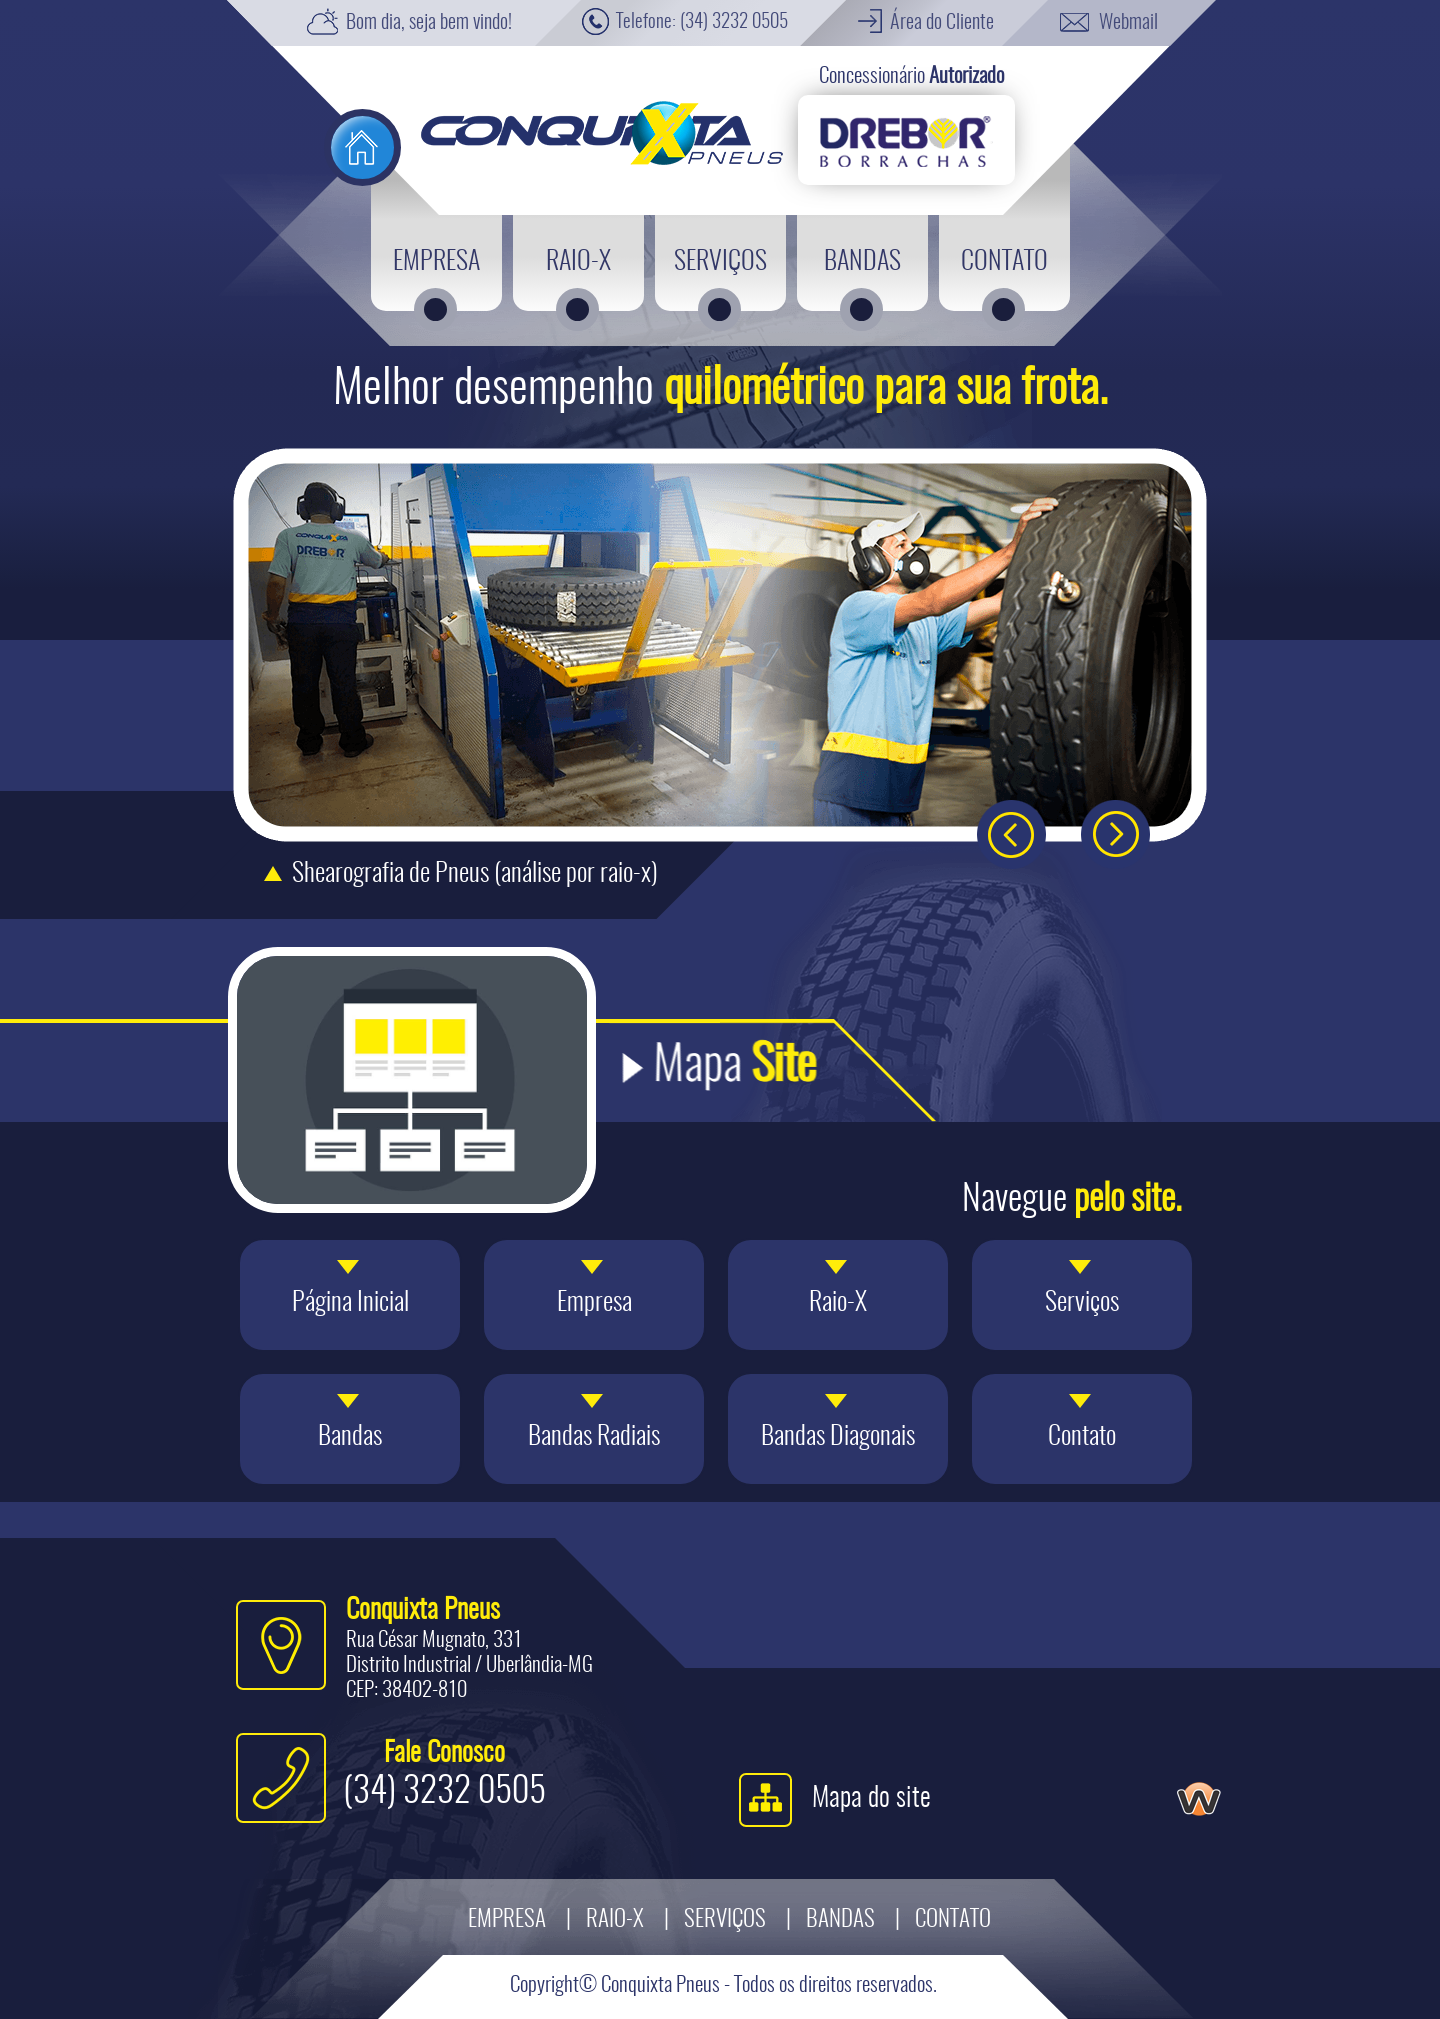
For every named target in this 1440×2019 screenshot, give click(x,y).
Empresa (507, 1920)
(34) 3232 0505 (734, 22)
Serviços (725, 1920)
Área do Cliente (942, 23)
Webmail (1128, 23)
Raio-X (615, 1920)
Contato (953, 1920)
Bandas (840, 1920)
